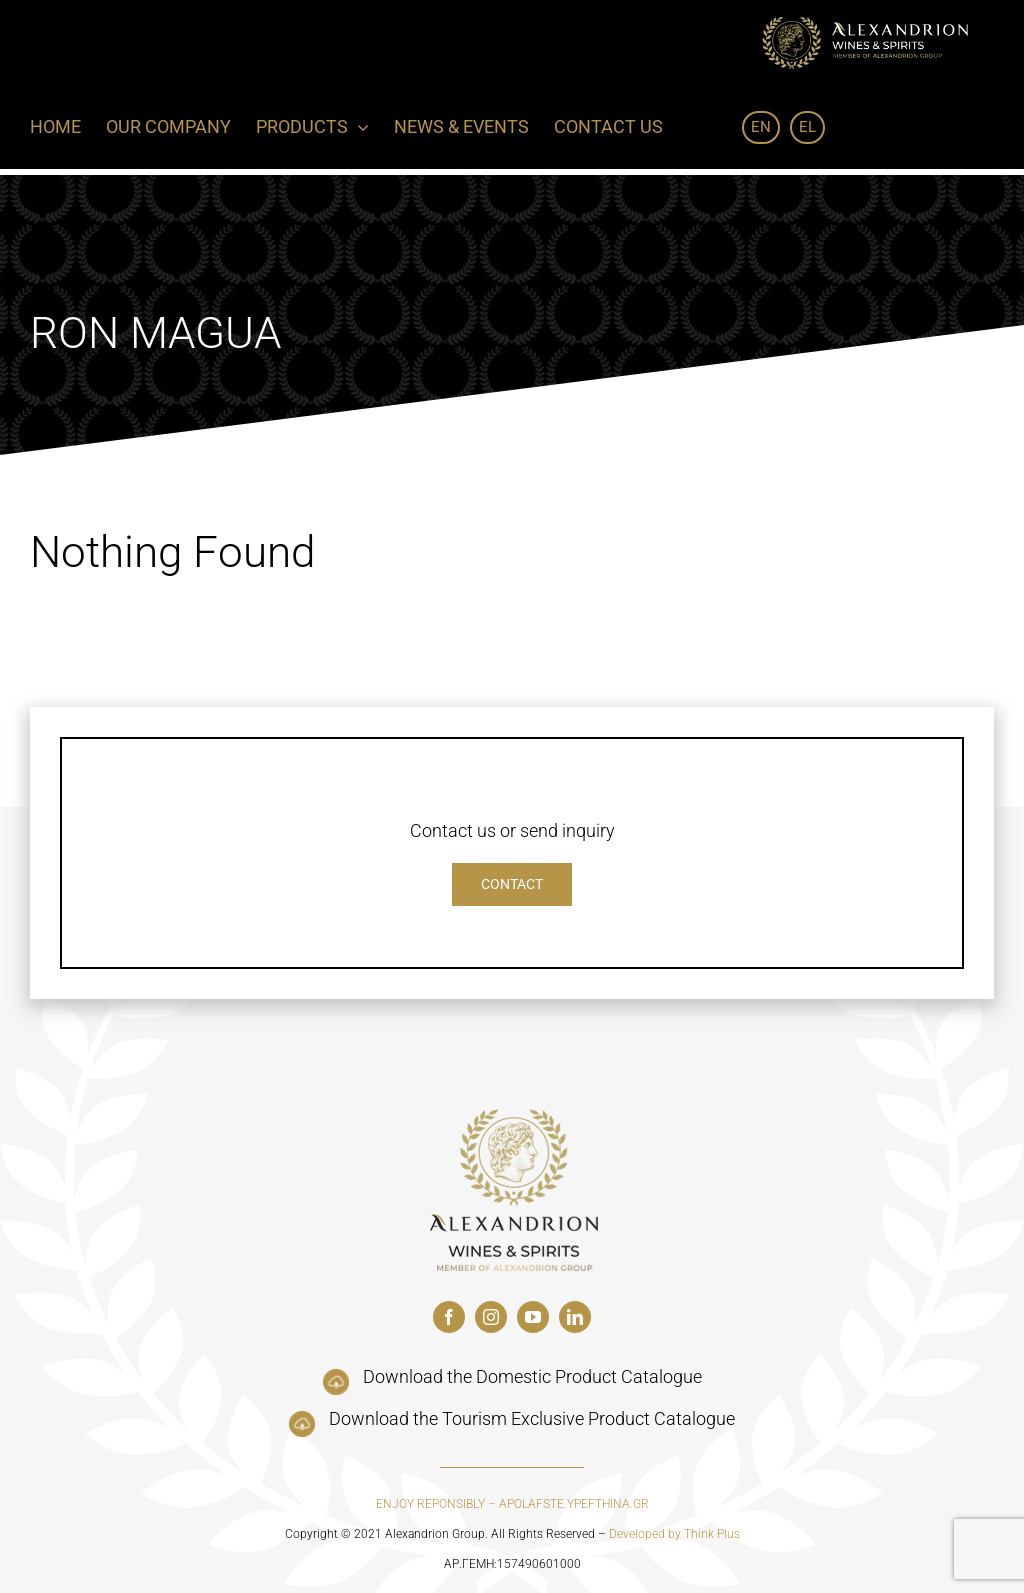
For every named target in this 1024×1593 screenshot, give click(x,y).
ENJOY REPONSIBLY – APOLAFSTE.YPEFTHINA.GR (512, 1504)
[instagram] (491, 1317)
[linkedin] (575, 1317)
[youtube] (533, 1317)
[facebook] (449, 1317)
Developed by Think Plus (674, 1534)
